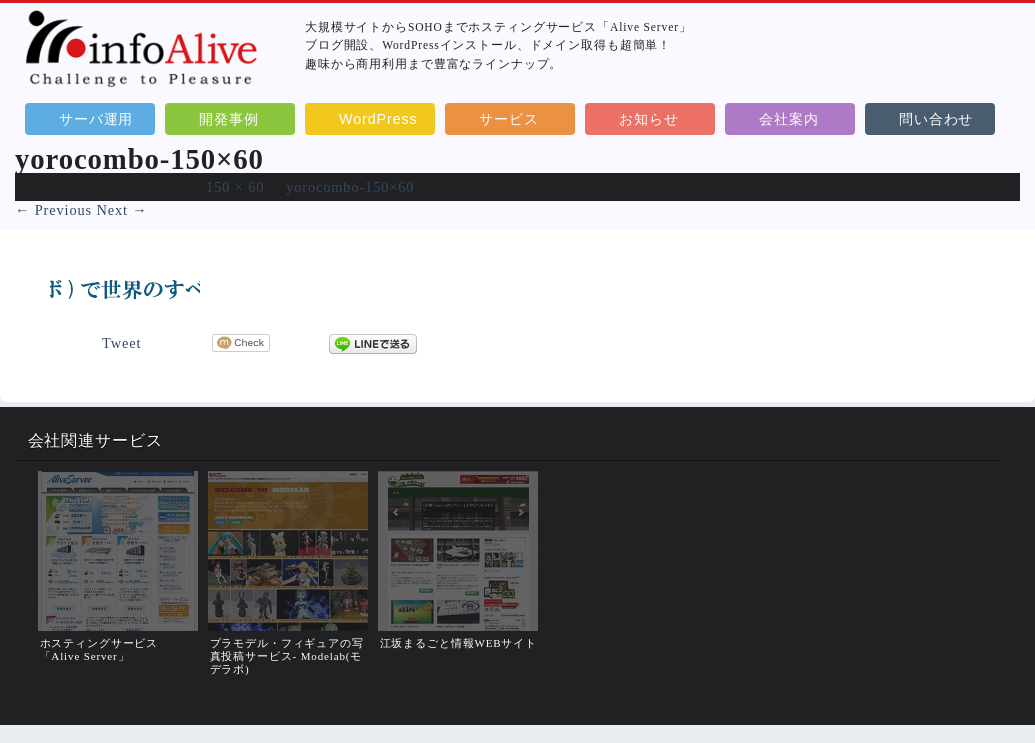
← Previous (53, 210)
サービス (508, 119)
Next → (121, 210)
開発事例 (228, 119)
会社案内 (788, 119)
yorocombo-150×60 (350, 187)
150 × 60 (235, 187)
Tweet (121, 343)
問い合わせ (936, 119)
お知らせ (648, 119)
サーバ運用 (96, 119)
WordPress (378, 119)
